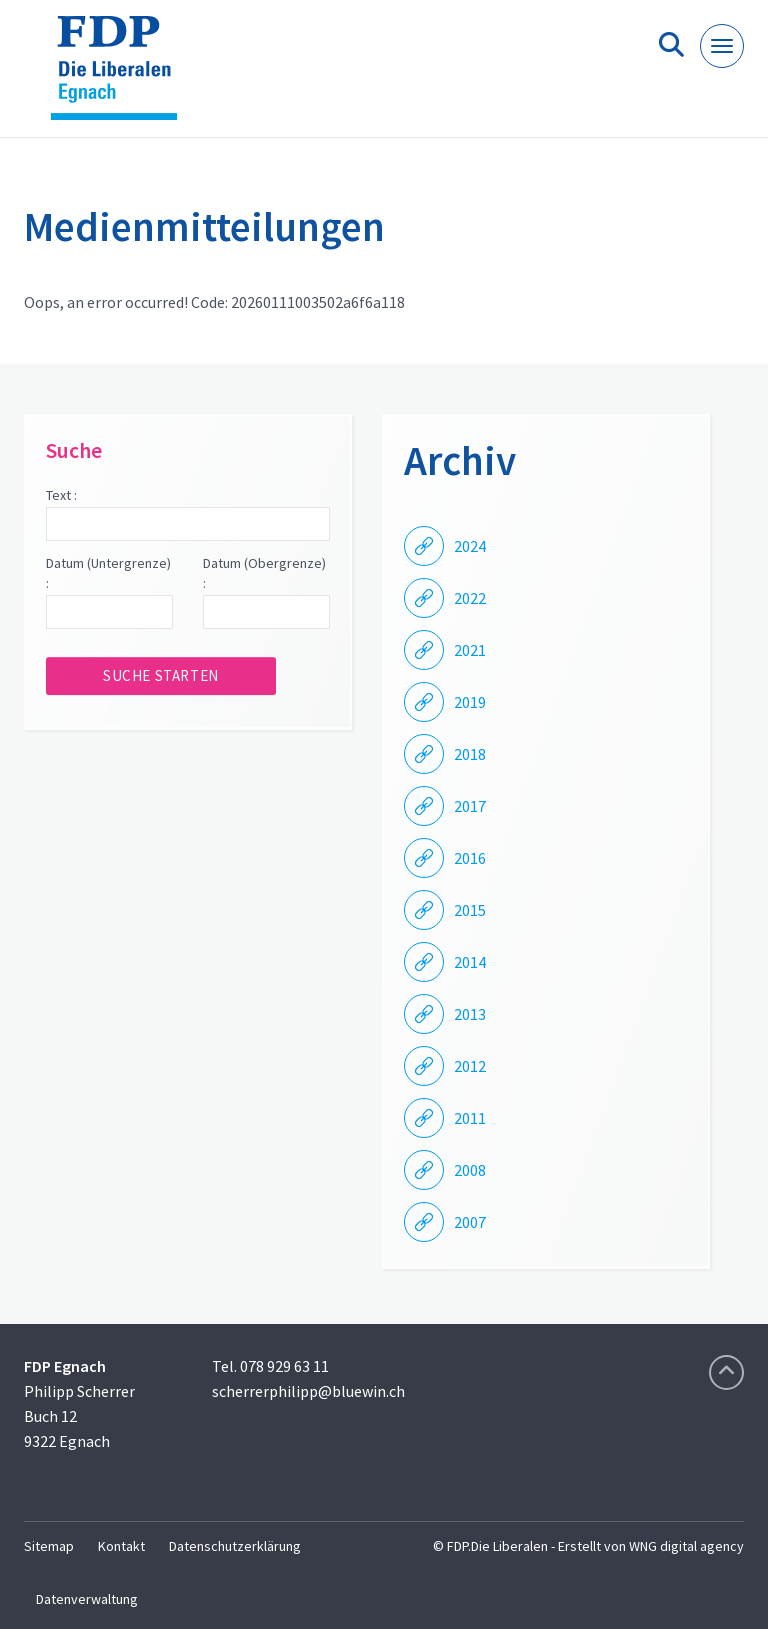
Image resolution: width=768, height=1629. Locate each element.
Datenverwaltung (87, 1599)
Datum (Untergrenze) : (108, 573)
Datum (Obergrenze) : (264, 573)
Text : (61, 495)
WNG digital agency (686, 1546)
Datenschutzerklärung (235, 1546)
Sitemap (49, 1546)
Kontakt (121, 1546)
